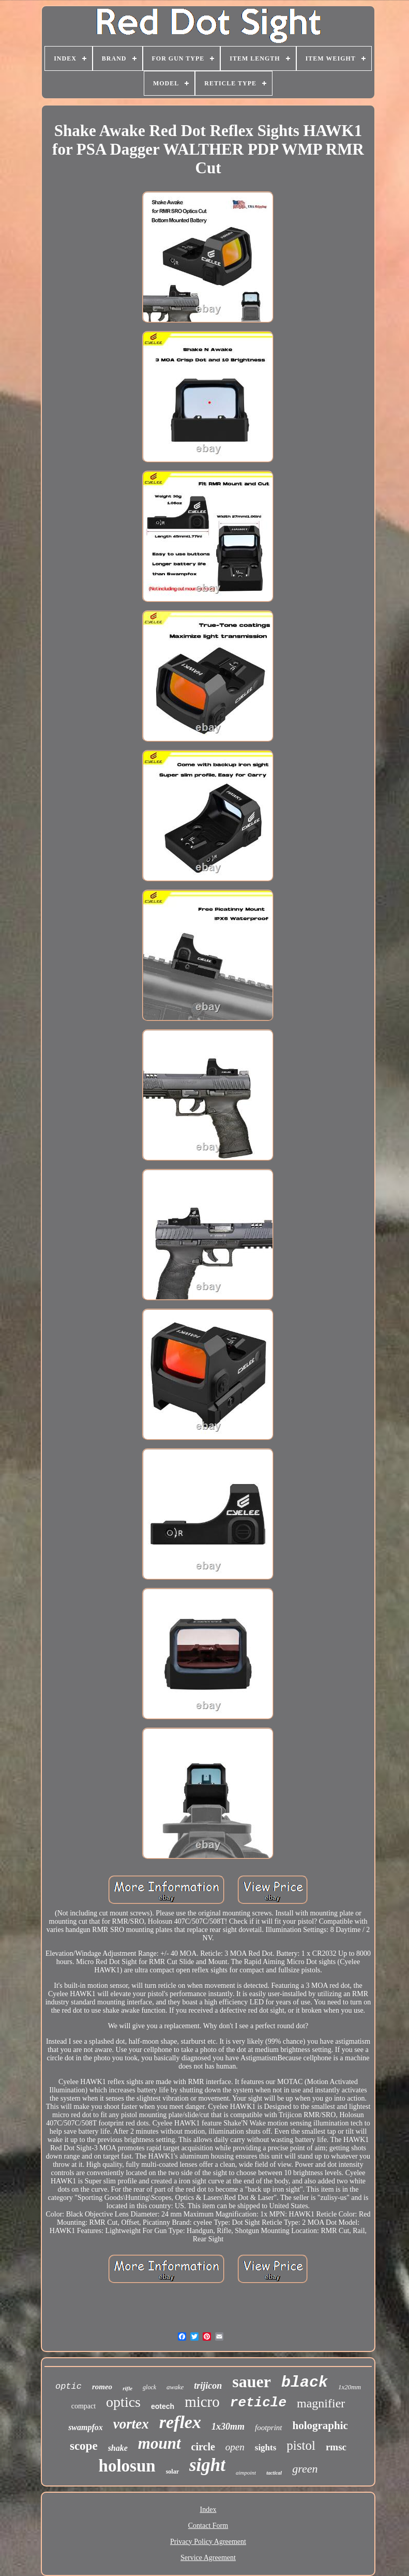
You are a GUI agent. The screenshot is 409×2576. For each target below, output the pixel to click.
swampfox (85, 2427)
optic (68, 2386)
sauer (251, 2381)
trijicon (208, 2385)
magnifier (321, 2403)
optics (123, 2402)
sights (266, 2447)
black (304, 2382)
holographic (320, 2425)
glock (149, 2387)
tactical (274, 2473)
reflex (180, 2422)
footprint (268, 2427)
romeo (102, 2387)
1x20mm (349, 2387)
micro (202, 2401)
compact (83, 2406)
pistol (300, 2445)
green (304, 2468)
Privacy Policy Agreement (208, 2541)
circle (203, 2446)
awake (175, 2387)
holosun (127, 2466)
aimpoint (246, 2472)
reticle (258, 2402)
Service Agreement (208, 2558)
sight (207, 2465)
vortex (131, 2424)
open (235, 2447)
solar (172, 2471)
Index (208, 2509)
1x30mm (228, 2426)
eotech (162, 2406)
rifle (127, 2388)
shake (118, 2448)
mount (159, 2443)
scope (84, 2445)
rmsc (336, 2447)
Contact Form (208, 2525)
